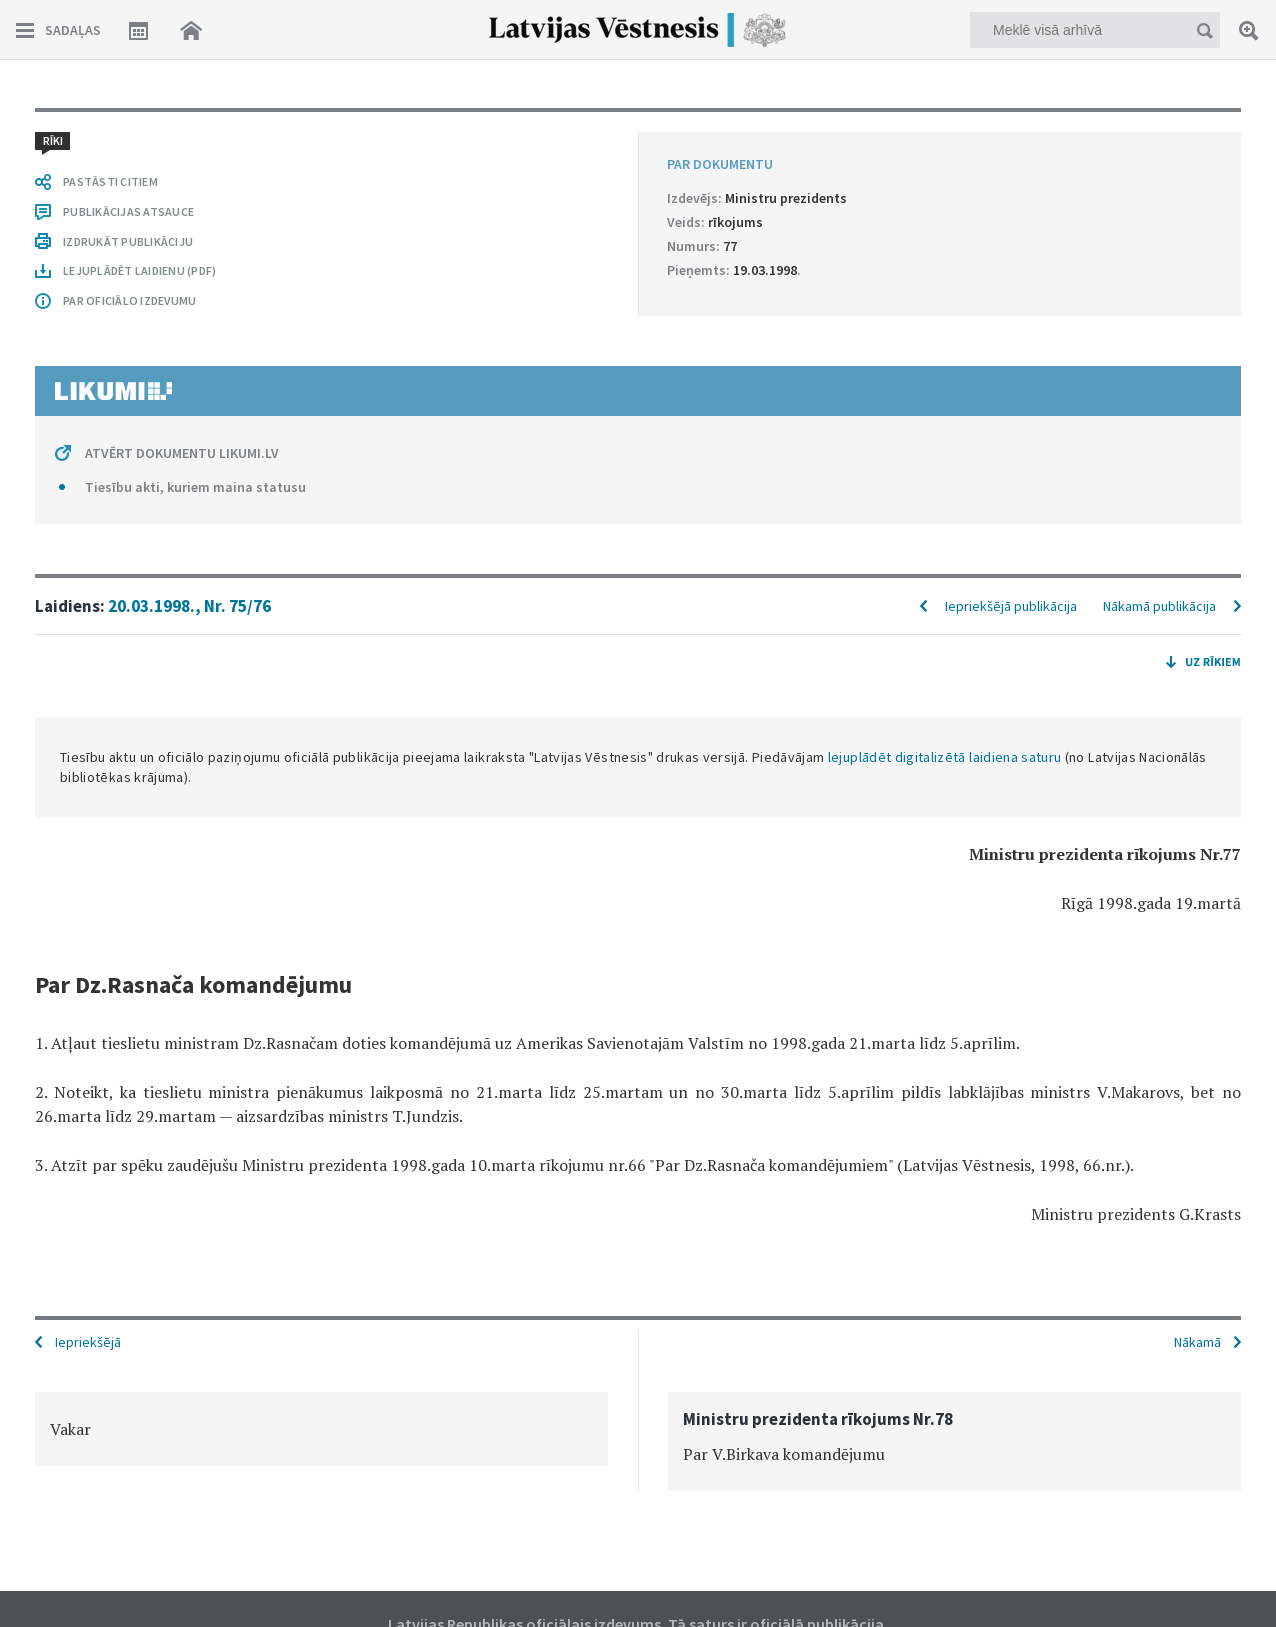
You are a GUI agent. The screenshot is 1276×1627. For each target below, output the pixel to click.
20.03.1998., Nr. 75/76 (189, 606)
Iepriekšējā (88, 1342)
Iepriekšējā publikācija (1011, 606)
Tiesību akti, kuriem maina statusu (195, 487)
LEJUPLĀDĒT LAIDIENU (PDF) (139, 270)
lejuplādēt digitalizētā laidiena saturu (945, 757)
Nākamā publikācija (1159, 606)
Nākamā (1197, 1342)
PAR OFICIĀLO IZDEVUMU (129, 300)
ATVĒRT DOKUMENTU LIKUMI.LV (182, 453)
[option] (321, 1429)
